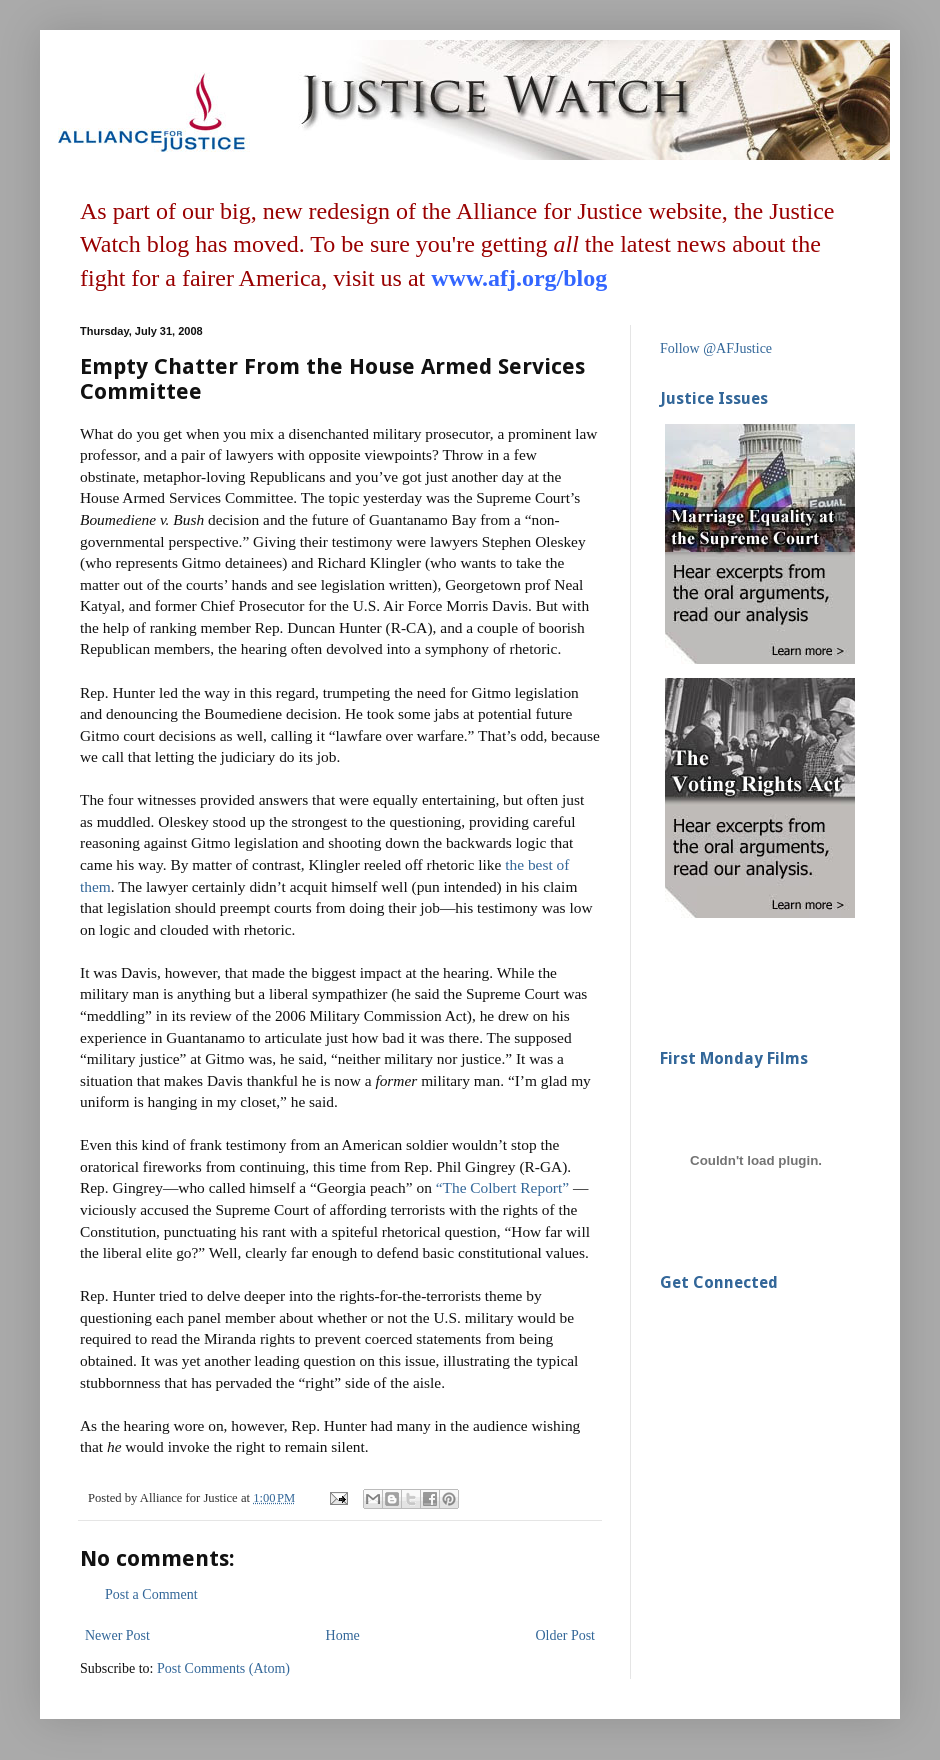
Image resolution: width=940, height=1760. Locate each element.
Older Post (566, 1635)
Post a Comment (151, 1594)
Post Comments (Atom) (223, 1668)
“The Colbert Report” (504, 1187)
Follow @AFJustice (716, 348)
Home (343, 1635)
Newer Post (117, 1635)
